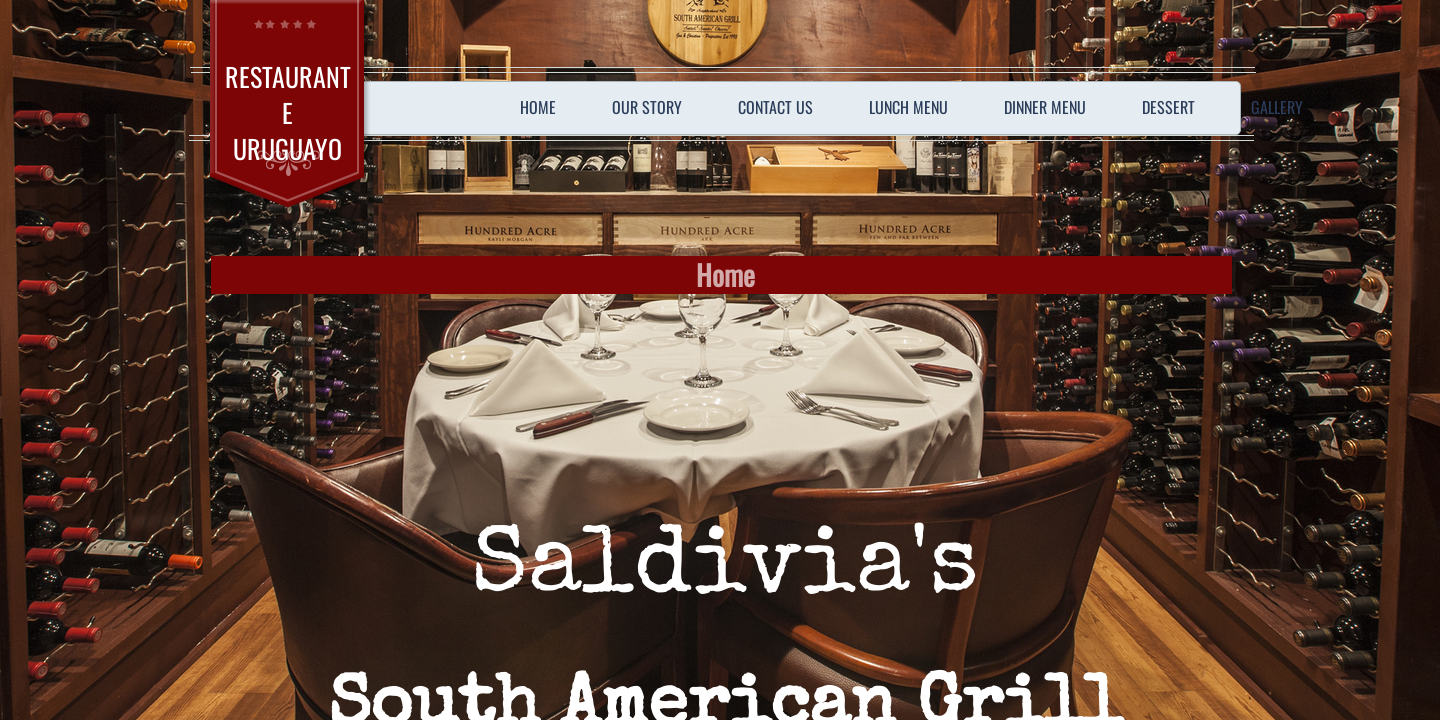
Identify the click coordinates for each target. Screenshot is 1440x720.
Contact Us (775, 107)
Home (538, 107)
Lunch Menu (908, 107)
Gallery (1277, 107)
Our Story (647, 107)
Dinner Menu (1045, 107)
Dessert (1168, 107)
